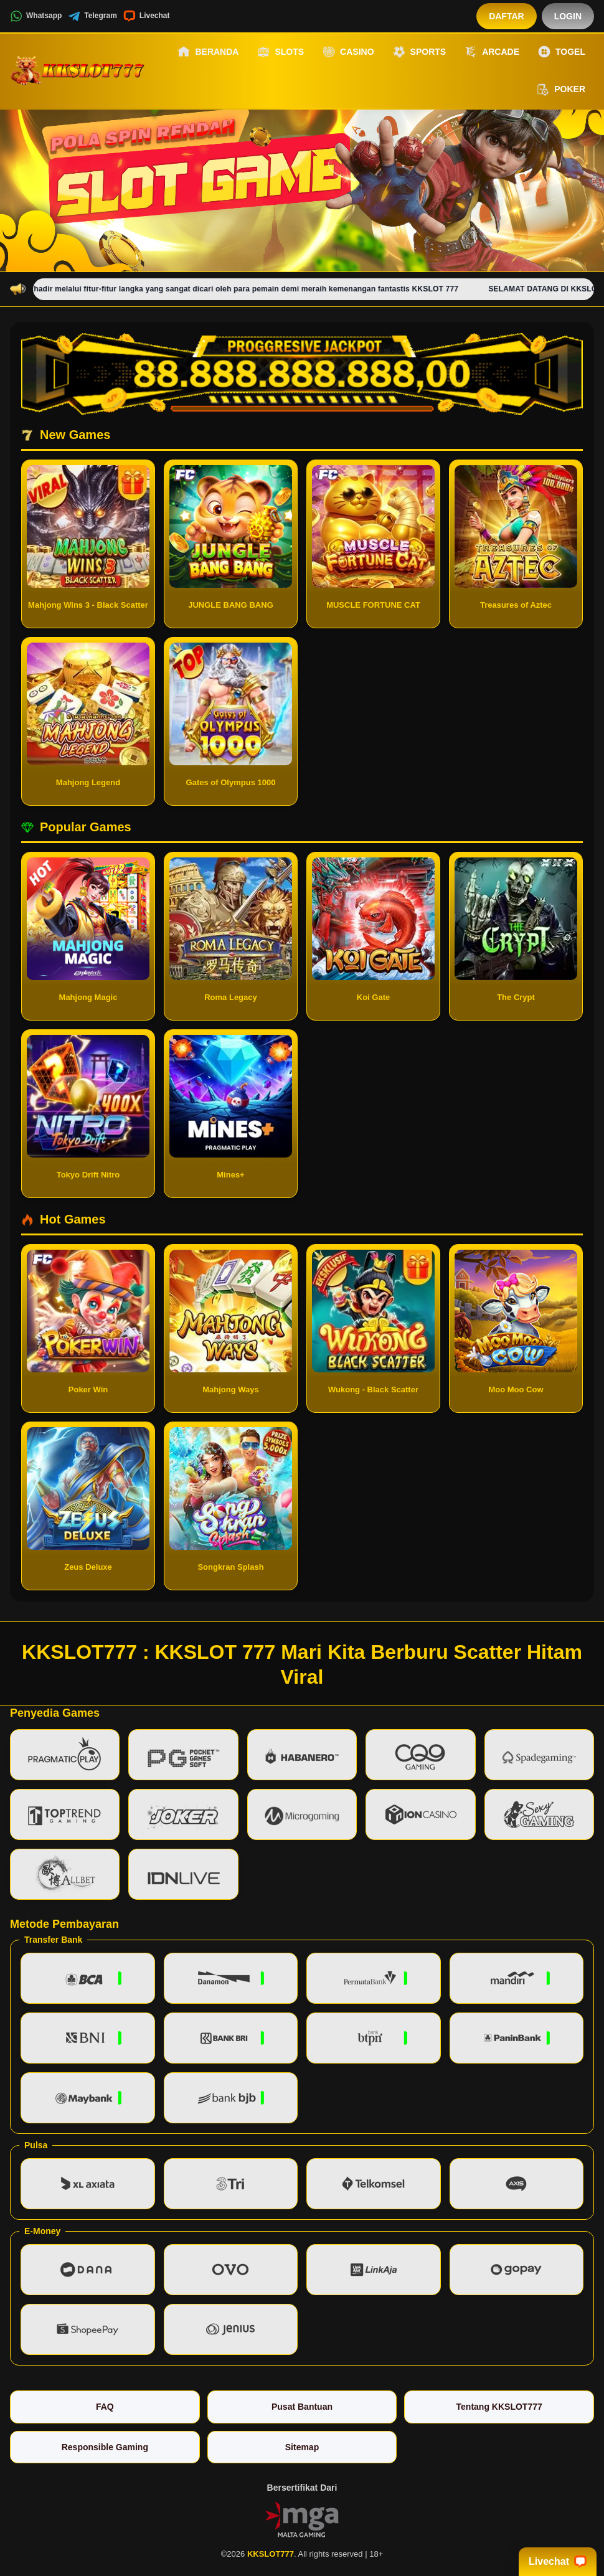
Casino (348, 51)
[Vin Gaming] (302, 2519)
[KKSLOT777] (78, 70)
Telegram (92, 16)
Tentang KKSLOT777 (499, 2407)
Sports (419, 51)
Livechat (146, 16)
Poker (561, 89)
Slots (280, 51)
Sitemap (302, 2447)
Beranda (207, 51)
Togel (561, 51)
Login (568, 16)
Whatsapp (36, 16)
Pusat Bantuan (302, 2407)
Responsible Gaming (105, 2447)
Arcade (492, 51)
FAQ (105, 2407)
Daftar (506, 16)
